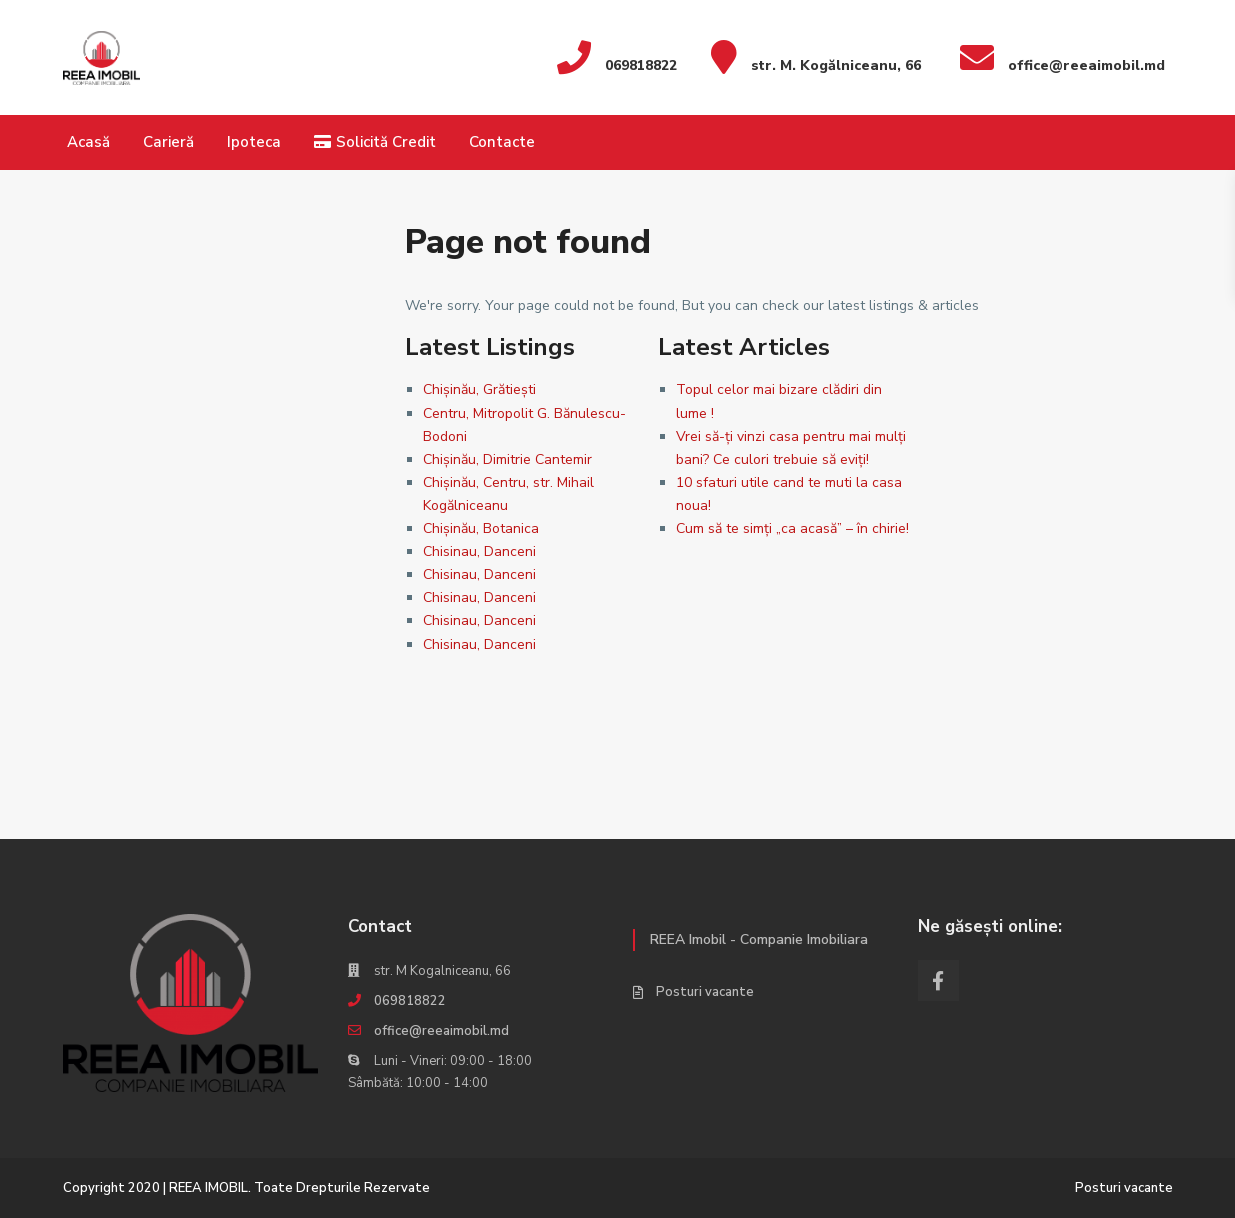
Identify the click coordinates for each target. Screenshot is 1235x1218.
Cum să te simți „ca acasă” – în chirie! (792, 528)
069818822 (410, 1001)
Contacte (502, 142)
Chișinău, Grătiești (479, 389)
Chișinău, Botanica (481, 528)
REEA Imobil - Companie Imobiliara (759, 939)
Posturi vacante (705, 992)
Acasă (88, 142)
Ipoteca (254, 142)
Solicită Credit (375, 141)
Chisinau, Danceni (479, 551)
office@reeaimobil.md (441, 1031)
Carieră (168, 142)
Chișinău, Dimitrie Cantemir (507, 459)
